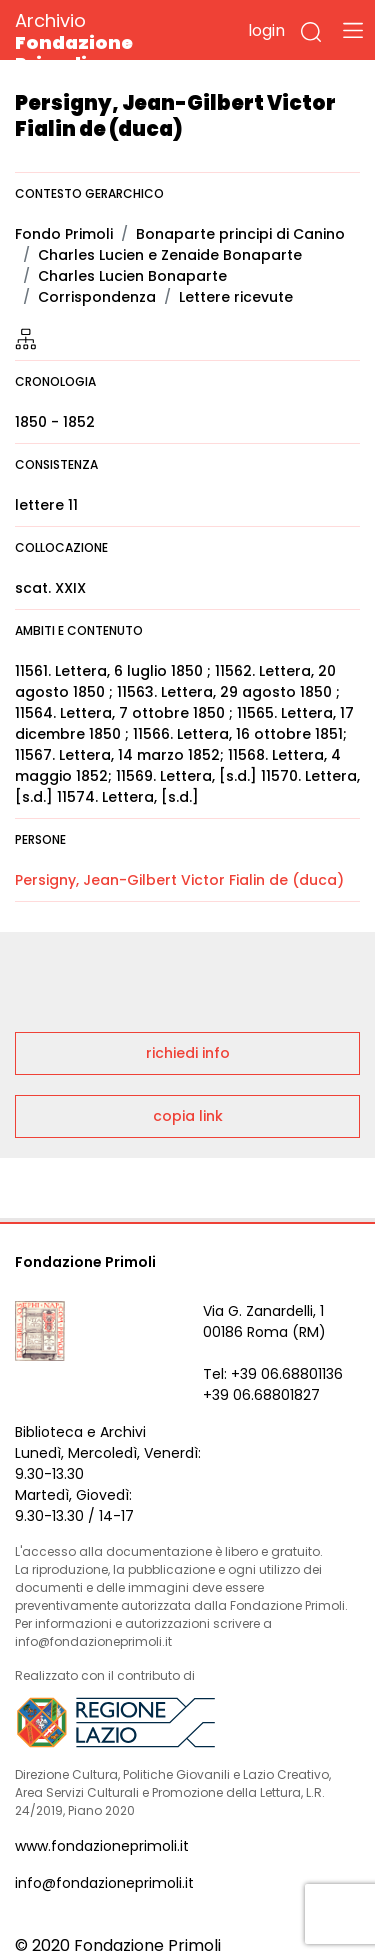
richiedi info (188, 1053)
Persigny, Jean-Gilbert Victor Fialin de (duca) (179, 880)
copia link (188, 1116)
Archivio (109, 41)
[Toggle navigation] (353, 30)
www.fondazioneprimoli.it (102, 1846)
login (266, 30)
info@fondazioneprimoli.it (104, 1883)
